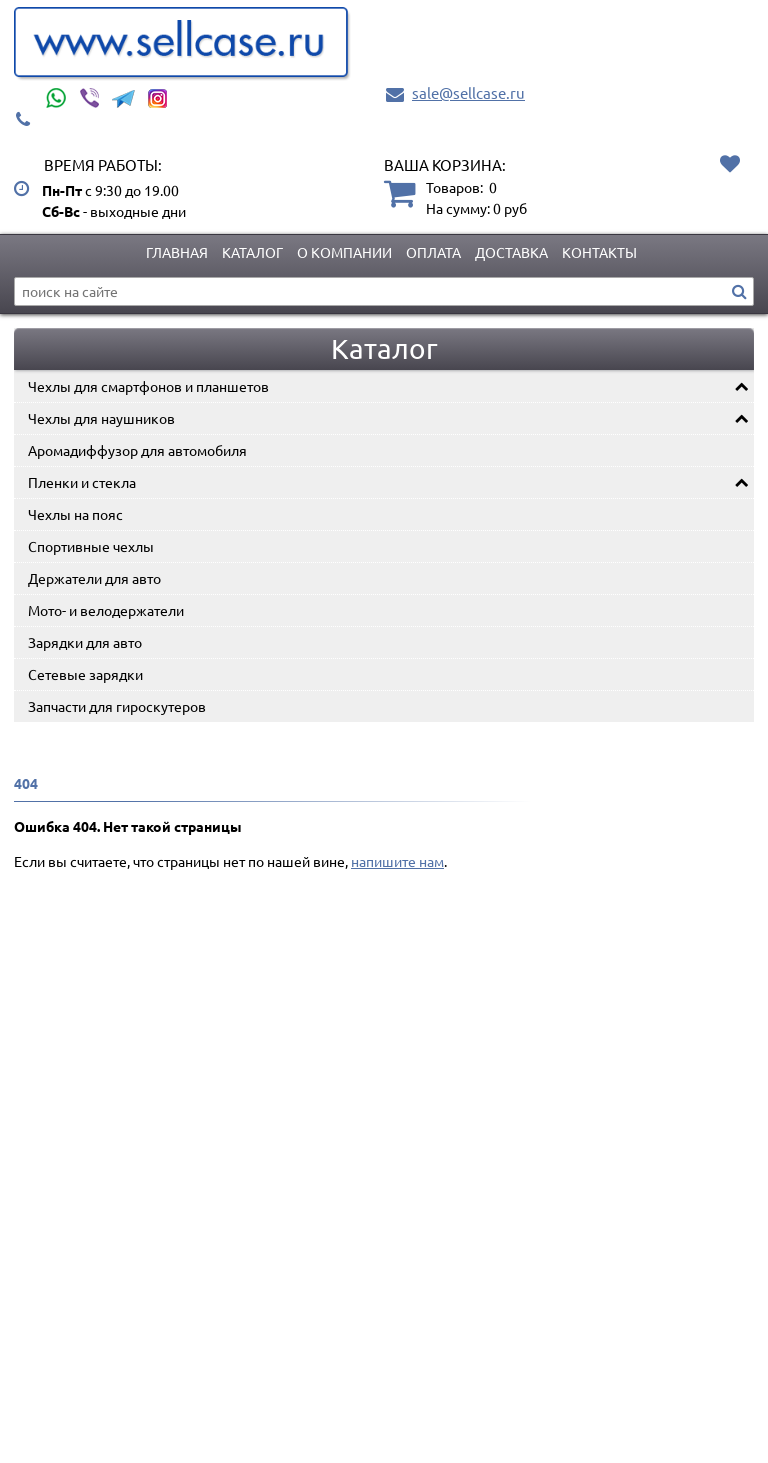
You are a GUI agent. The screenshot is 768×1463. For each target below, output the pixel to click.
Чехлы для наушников (101, 418)
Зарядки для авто (85, 642)
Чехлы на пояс (75, 514)
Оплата (433, 252)
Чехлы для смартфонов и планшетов (148, 386)
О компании (344, 252)
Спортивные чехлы (91, 546)
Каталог (252, 252)
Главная (177, 252)
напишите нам (397, 861)
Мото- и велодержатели (106, 610)
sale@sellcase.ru (468, 92)
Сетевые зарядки (85, 674)
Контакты (599, 252)
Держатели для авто (94, 578)
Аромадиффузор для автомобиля (137, 450)
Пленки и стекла (82, 482)
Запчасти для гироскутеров (117, 706)
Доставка (511, 252)
